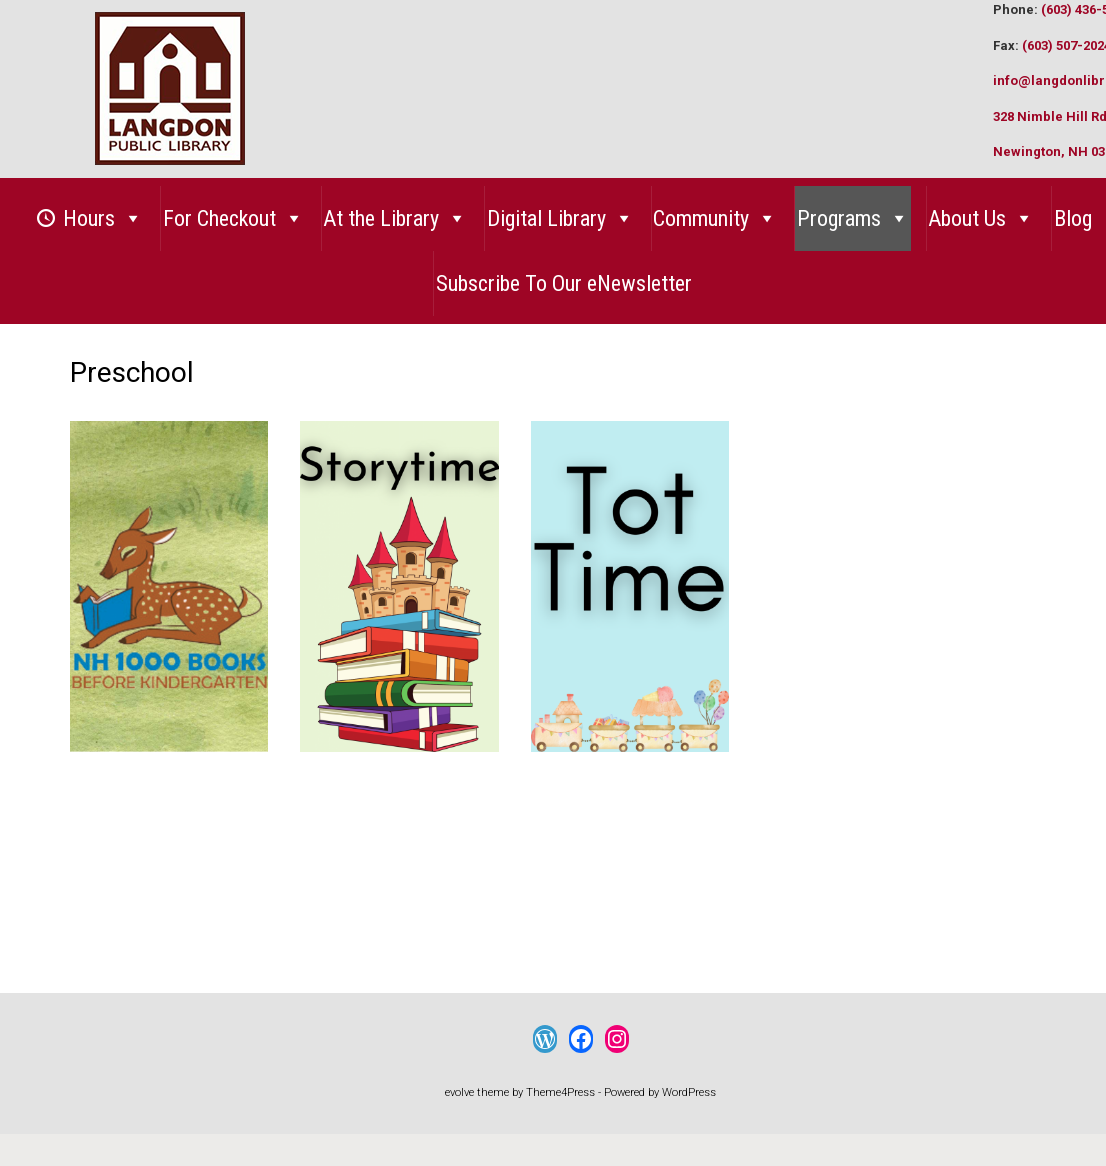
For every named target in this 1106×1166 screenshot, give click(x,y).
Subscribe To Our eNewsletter (564, 283)
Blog (1073, 218)
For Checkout (233, 218)
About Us (981, 218)
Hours (103, 218)
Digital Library (560, 218)
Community (715, 218)
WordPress (689, 1092)
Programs (853, 218)
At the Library (395, 218)
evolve (459, 1092)
